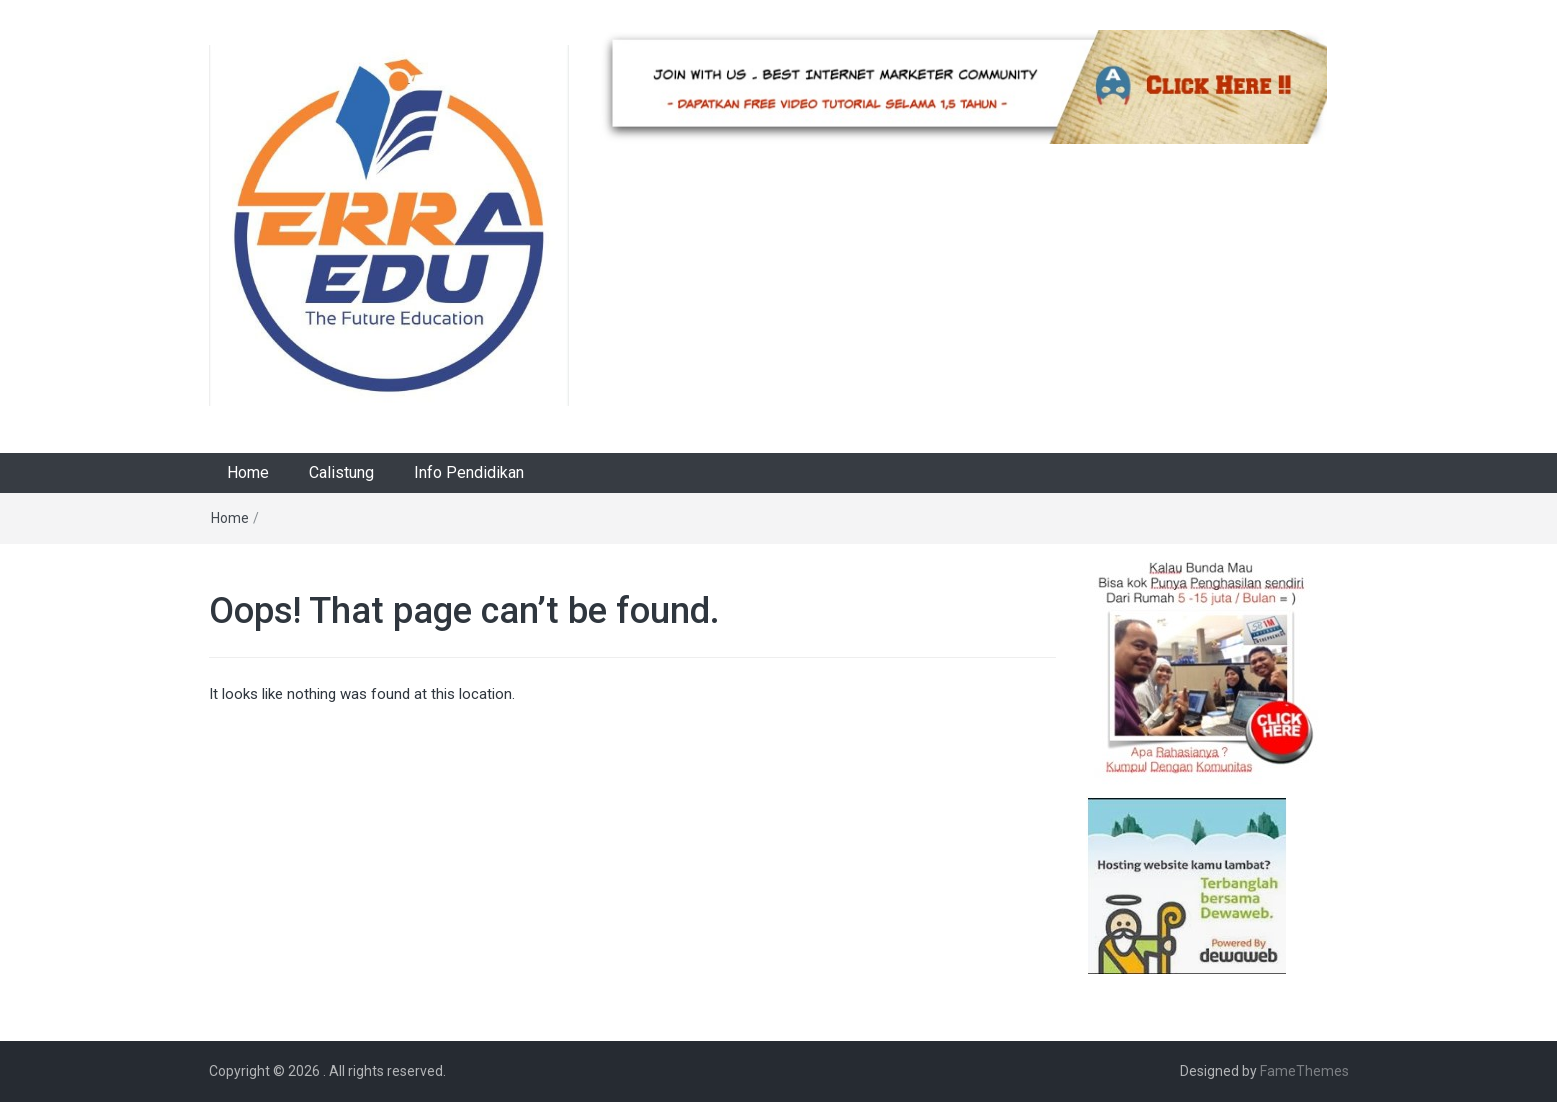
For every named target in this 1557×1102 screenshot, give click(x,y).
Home (248, 472)
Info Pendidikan (469, 472)
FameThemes (1304, 1071)
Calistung (341, 472)
